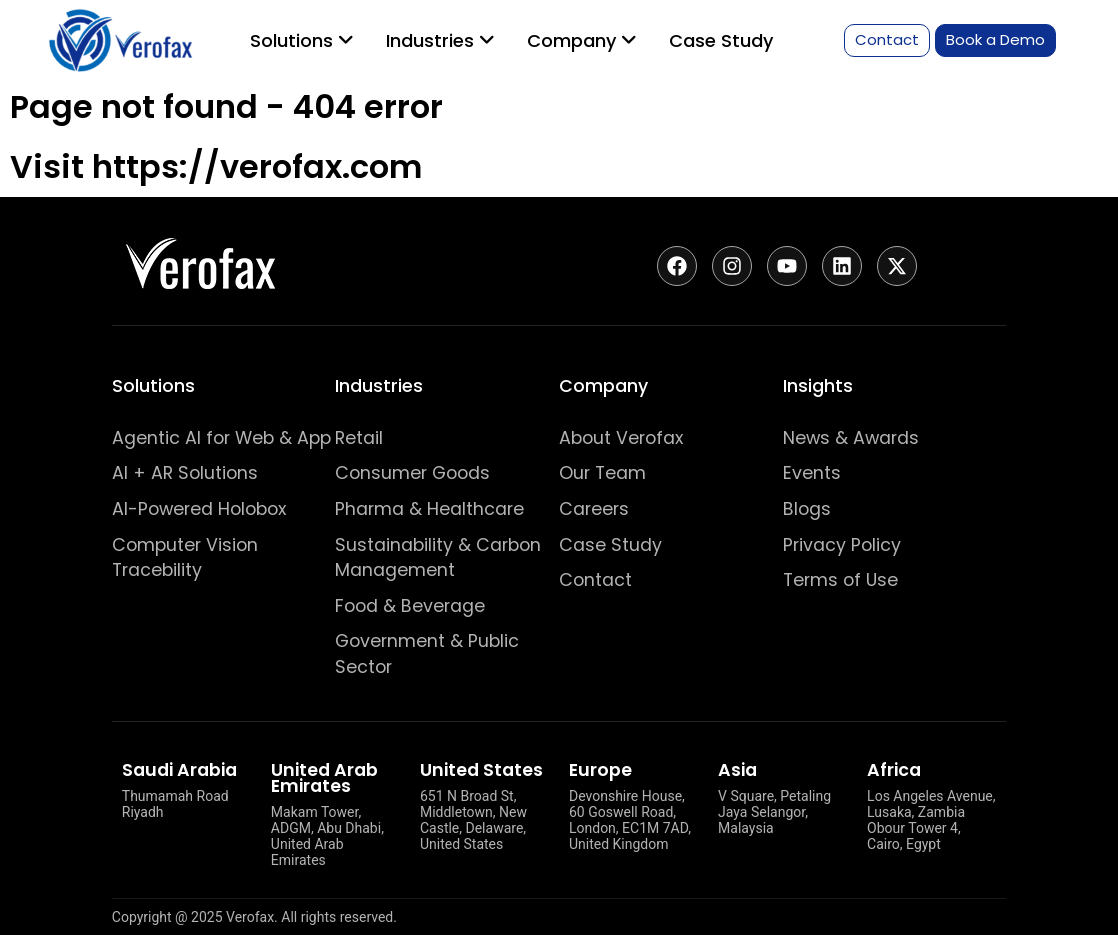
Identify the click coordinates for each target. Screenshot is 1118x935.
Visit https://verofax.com (216, 166)
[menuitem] (302, 41)
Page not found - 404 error (226, 106)
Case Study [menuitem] (721, 40)
